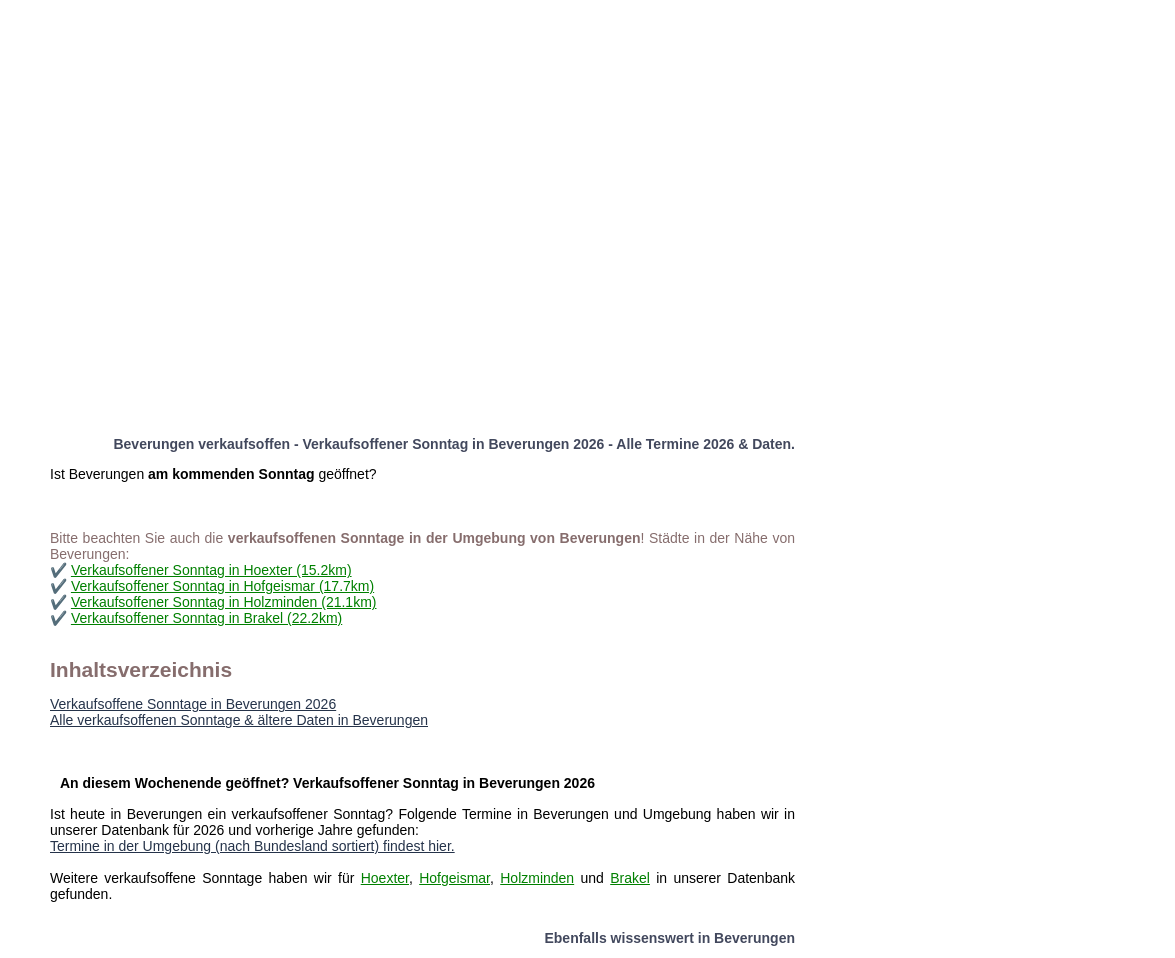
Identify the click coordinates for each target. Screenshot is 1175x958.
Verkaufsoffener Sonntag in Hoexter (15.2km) (211, 570)
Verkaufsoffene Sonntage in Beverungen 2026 (193, 704)
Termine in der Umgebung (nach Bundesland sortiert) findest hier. (252, 846)
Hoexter (385, 878)
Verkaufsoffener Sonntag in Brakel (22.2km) (206, 618)
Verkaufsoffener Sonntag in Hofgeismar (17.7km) (222, 586)
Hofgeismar (454, 878)
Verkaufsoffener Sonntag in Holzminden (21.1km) (224, 602)
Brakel (630, 878)
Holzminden (537, 878)
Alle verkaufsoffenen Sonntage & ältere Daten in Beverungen (239, 720)
